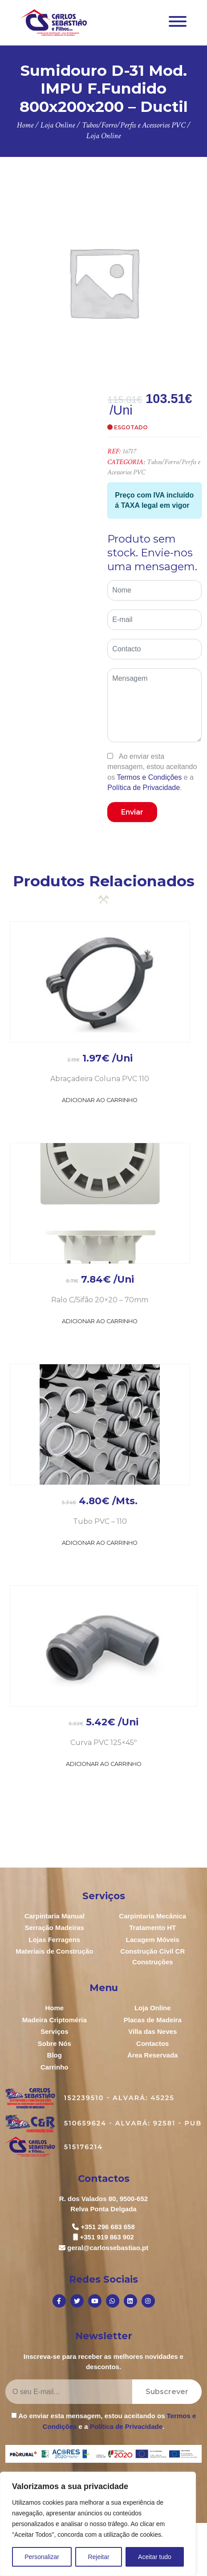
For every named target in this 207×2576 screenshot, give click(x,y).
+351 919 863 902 (107, 2237)
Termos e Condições (149, 777)
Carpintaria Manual (54, 1916)
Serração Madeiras (54, 1927)
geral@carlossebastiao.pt (107, 2247)
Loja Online (152, 2008)
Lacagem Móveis (152, 1939)
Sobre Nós (54, 2043)
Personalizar (41, 2556)
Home (54, 2008)
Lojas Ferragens (54, 1939)
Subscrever (167, 2391)
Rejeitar (98, 2556)
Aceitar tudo (154, 2556)
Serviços (55, 2031)
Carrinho (55, 2067)
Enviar (132, 812)
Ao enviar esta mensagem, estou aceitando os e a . (152, 772)
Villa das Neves (152, 2031)
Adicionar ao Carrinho (100, 1100)
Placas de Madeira (153, 2020)
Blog (54, 2055)
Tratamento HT (152, 1927)
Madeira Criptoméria (54, 2020)
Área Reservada (152, 2055)
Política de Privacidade (143, 787)
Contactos (152, 2043)
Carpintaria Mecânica (152, 1916)
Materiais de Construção (54, 1951)
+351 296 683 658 (107, 2226)
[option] (103, 282)
